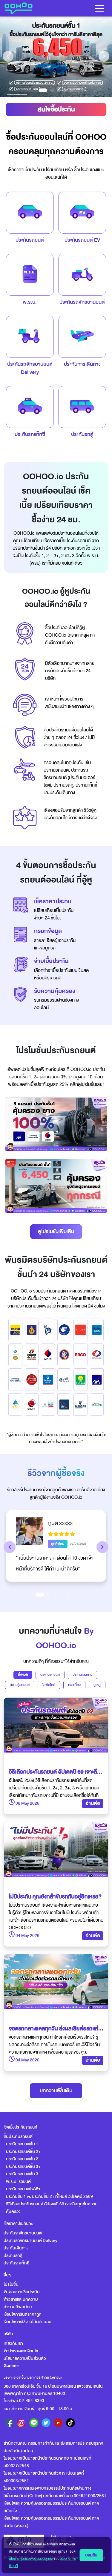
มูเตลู (97, 1685)
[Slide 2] (48, 1595)
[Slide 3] (55, 1595)
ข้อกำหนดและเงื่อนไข (21, 2350)
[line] (33, 2422)
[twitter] (46, 2422)
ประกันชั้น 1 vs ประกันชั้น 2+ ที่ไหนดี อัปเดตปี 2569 (49, 2196)
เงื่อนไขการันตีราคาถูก (23, 2314)
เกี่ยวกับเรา (13, 2343)
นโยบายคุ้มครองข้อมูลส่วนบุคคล (31, 2558)
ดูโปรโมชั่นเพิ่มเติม (56, 1231)
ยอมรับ (91, 2555)
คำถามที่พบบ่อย (18, 2306)
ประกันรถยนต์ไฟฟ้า (23, 2189)
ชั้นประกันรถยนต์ (18, 2136)
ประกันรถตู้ (13, 2255)
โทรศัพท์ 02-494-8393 (24, 2400)
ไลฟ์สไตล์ (48, 1685)
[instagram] (21, 2422)
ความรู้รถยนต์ (20, 1685)
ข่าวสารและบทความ (21, 2299)
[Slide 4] (62, 1595)
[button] (10, 1547)
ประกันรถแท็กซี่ (16, 2263)
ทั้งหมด (23, 1675)
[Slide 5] (68, 1595)
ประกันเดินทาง (82, 1675)
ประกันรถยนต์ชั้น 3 (22, 2174)
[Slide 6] (75, 1595)
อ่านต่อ (92, 1803)
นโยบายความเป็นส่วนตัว (25, 2358)
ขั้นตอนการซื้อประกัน (22, 2291)
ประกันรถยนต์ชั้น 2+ (23, 2151)
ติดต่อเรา (11, 2365)
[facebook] (9, 2422)
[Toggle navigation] (99, 8)
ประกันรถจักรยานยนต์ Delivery (30, 2240)
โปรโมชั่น (11, 2284)
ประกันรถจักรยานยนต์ (23, 2233)
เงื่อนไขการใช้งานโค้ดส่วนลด (27, 2321)
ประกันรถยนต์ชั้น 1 (22, 2144)
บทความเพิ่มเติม (56, 2091)
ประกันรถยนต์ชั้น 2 (22, 2159)
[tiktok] (70, 2422)
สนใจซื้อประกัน (56, 109)
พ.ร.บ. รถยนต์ (18, 2181)
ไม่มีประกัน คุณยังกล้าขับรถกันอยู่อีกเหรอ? (55, 1896)
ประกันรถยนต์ (50, 1675)
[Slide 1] (40, 1595)
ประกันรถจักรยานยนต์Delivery (30, 368)
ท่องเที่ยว (74, 1685)
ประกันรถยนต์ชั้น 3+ (23, 2166)
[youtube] (58, 2422)
